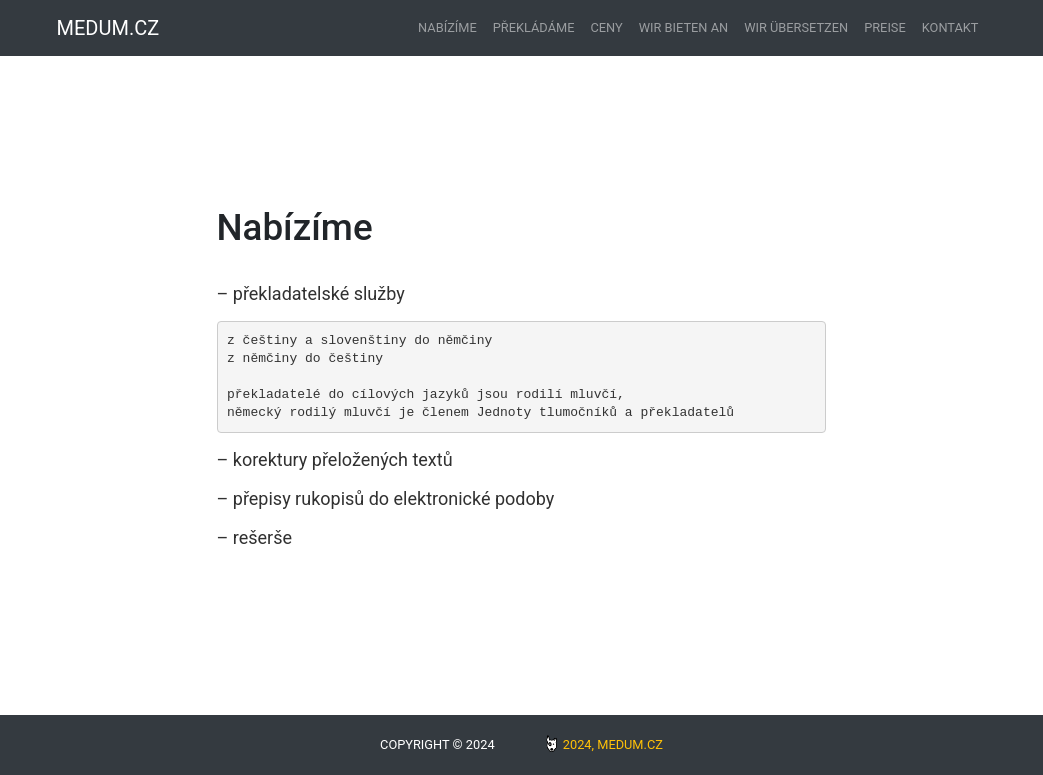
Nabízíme (447, 27)
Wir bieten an (683, 27)
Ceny (606, 27)
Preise (885, 27)
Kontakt (950, 27)
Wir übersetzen (796, 27)
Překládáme (534, 27)
